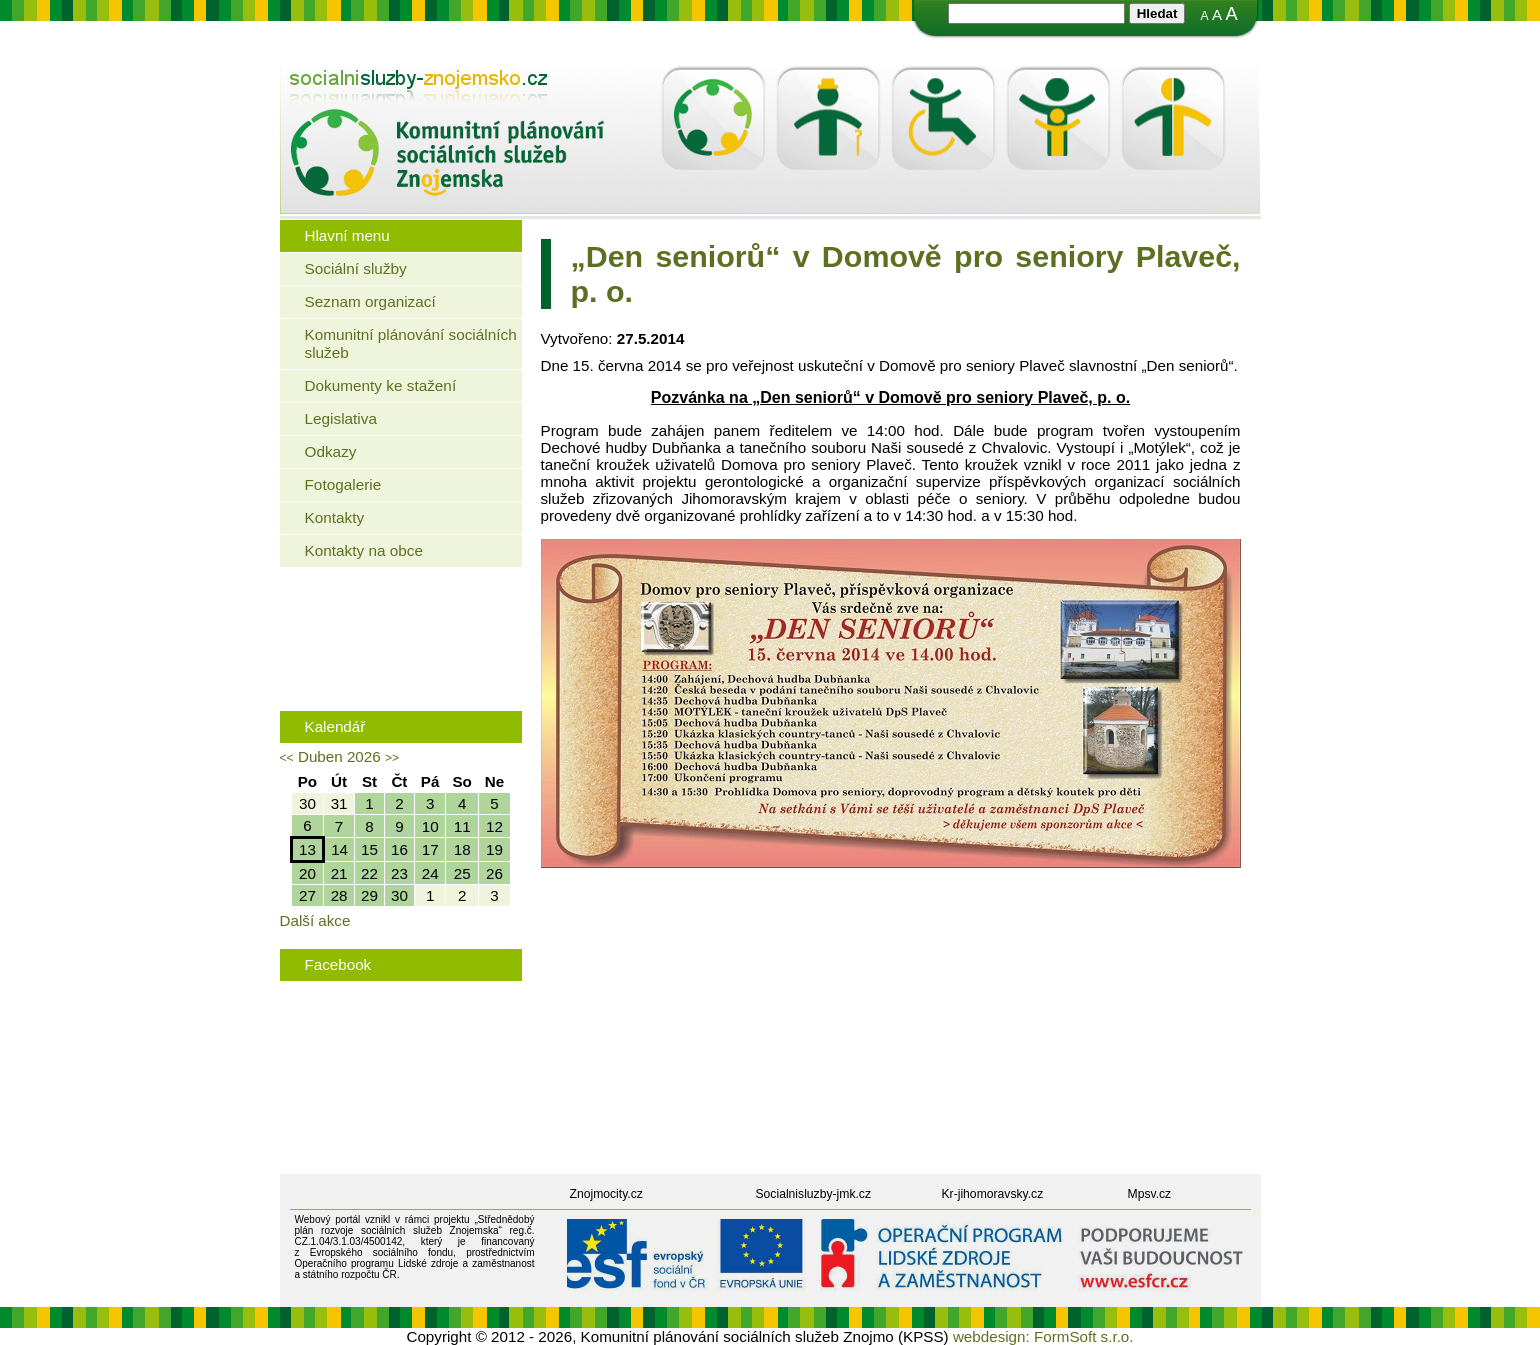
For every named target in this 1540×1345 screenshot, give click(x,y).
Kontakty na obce (364, 550)
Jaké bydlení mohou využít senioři (405, 611)
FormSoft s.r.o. (1084, 1336)
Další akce (315, 920)
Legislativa (341, 418)
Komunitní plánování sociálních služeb (411, 343)
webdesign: (991, 1336)
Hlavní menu (347, 235)
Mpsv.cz (1150, 1194)
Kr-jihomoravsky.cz (993, 1194)
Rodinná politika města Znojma (396, 673)
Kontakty (335, 517)
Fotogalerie (343, 484)
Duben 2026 (339, 756)
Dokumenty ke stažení (381, 385)
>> (392, 758)
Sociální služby (356, 268)
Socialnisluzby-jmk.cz (814, 1194)
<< (287, 758)
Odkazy (331, 451)
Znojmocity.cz (606, 1194)
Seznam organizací (370, 301)
